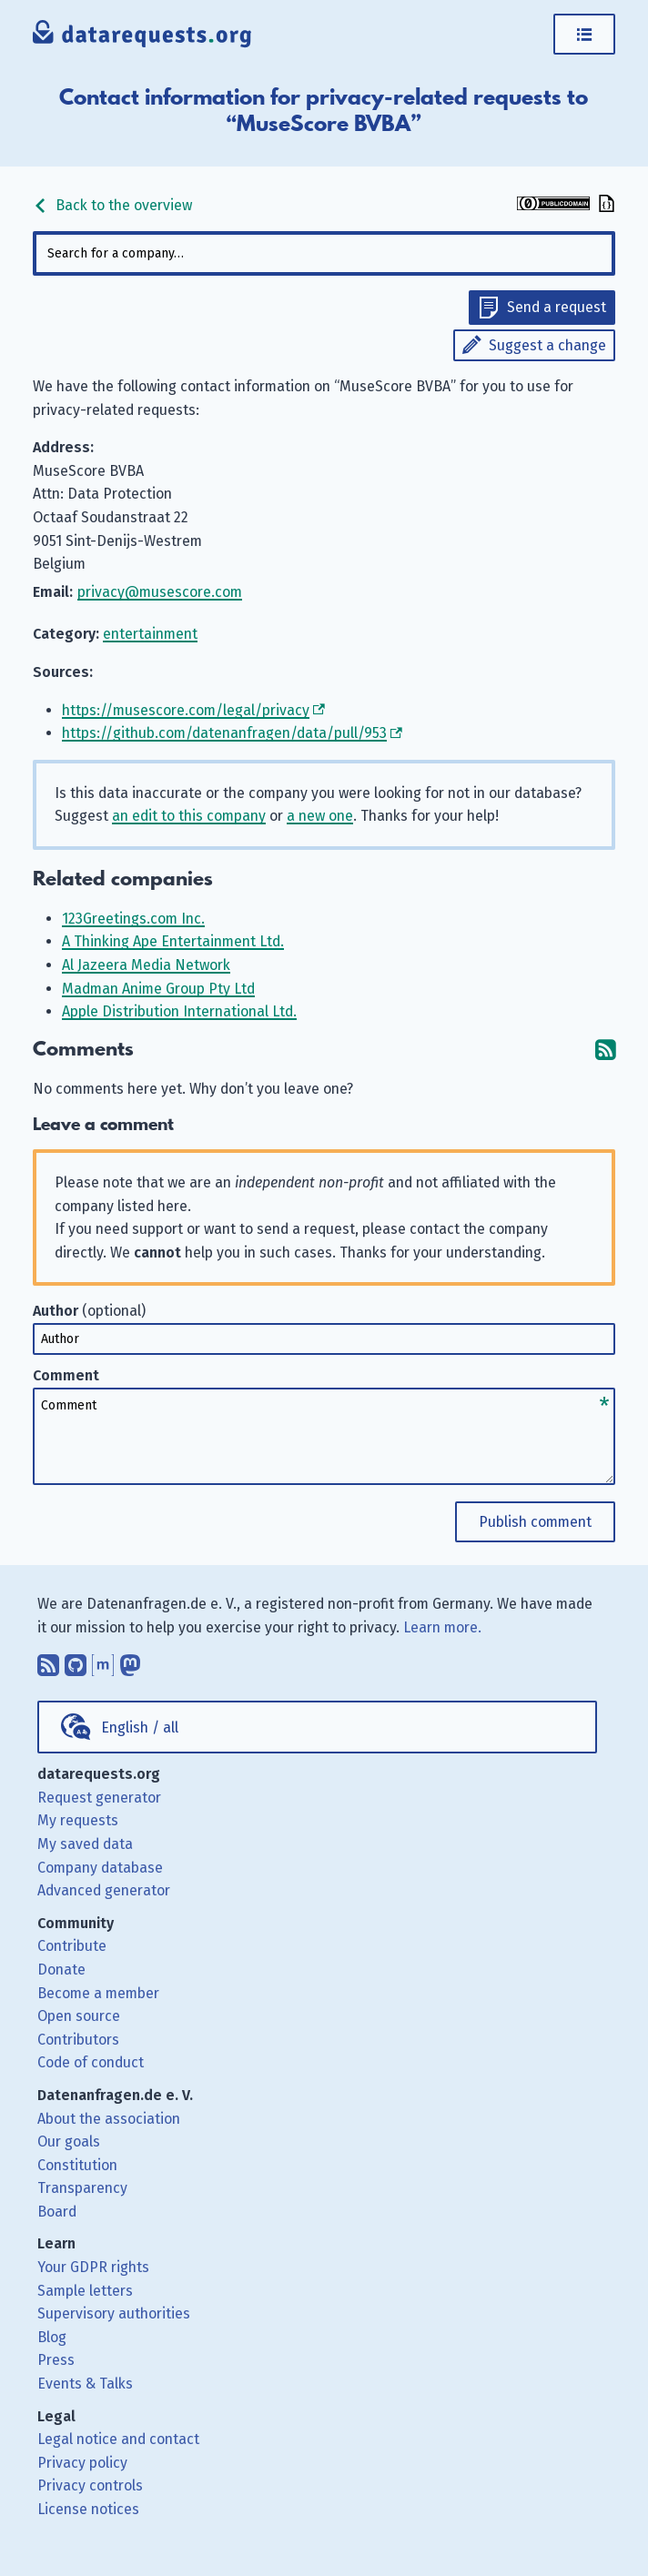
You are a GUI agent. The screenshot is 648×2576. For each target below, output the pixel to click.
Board (56, 2211)
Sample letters (85, 2290)
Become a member (98, 1993)
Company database (100, 1867)
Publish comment (535, 1521)
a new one (320, 815)
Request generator (99, 1797)
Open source (78, 2016)
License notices (88, 2509)
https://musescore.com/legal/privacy (185, 710)
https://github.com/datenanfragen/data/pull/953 (224, 733)
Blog (51, 2337)
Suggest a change (547, 345)
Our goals (68, 2141)
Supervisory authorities (113, 2313)
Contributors (78, 2039)
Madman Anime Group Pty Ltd (158, 988)
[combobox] (324, 253)
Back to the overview (112, 205)
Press (56, 2360)
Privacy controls (90, 2485)
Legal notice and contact (118, 2439)
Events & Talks (85, 2383)
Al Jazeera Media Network (146, 965)
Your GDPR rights (93, 2267)
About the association (108, 2118)
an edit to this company (189, 815)
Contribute (71, 1946)
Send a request (556, 307)
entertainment (150, 633)
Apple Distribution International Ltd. (179, 1011)
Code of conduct (90, 2062)
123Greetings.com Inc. (133, 918)
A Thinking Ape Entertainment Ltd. (173, 941)
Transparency (82, 2188)
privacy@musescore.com (159, 592)
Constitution (77, 2165)
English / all (139, 1727)
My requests (77, 1820)
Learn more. (442, 1627)
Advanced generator (103, 1890)
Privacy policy (82, 2462)
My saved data (85, 1844)
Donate (61, 1969)
